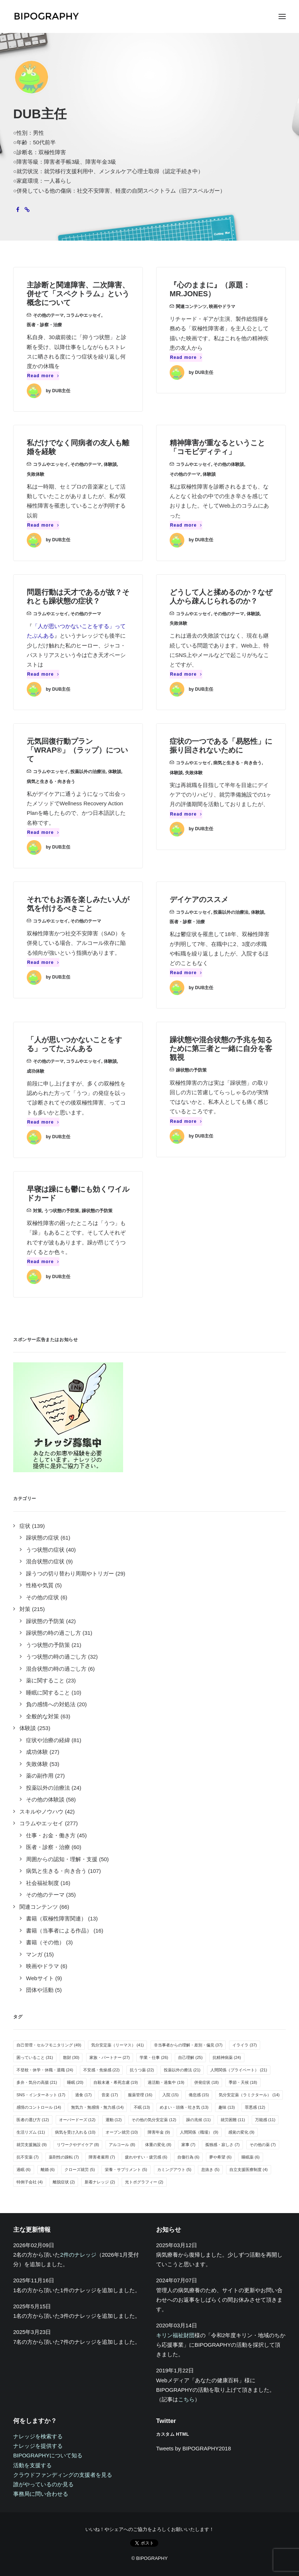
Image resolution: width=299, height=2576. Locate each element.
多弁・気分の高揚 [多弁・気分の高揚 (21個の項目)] (36, 2082)
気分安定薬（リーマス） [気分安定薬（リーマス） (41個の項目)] (117, 2045)
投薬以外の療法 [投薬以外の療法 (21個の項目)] (182, 2070)
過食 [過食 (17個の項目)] (83, 2095)
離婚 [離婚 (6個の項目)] (48, 2169)
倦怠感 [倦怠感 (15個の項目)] (199, 2095)
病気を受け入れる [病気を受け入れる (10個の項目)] (75, 2132)
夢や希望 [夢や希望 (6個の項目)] (220, 2157)
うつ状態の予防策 (61, 1210)
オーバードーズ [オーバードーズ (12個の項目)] (77, 2119)
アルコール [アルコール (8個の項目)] (122, 2144)
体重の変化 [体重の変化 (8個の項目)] (158, 2144)
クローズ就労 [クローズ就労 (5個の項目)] (79, 2169)
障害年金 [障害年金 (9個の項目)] (159, 2132)
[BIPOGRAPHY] (46, 16)
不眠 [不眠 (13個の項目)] (142, 2107)
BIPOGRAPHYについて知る (47, 2455)
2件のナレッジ (78, 2255)
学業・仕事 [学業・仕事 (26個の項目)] (154, 2057)
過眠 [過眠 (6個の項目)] (23, 2169)
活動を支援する (32, 2465)
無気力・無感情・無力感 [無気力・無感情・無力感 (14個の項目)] (97, 2107)
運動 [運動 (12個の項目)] (114, 2119)
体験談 (110, 464)
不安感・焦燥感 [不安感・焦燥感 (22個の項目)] (101, 2070)
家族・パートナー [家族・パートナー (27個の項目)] (109, 2057)
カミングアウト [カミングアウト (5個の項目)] (174, 2169)
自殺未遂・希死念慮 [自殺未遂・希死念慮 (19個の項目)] (115, 2082)
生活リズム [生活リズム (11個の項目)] (30, 2132)
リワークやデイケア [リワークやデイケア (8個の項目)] (78, 2144)
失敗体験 (35, 474)
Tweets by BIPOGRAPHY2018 (193, 2448)
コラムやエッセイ (83, 315)
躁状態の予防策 (191, 1070)
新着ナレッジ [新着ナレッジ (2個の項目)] (100, 2182)
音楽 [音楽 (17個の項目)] (109, 2095)
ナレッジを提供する (38, 2446)
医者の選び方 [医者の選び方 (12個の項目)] (32, 2119)
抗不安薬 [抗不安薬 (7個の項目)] (27, 2157)
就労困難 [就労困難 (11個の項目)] (233, 2119)
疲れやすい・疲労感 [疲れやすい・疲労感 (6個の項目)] (146, 2157)
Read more (43, 375)
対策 (37, 1210)
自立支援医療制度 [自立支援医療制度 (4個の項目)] (248, 2169)
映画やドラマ (222, 306)
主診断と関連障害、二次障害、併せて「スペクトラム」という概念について (78, 294)
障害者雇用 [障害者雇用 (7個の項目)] (102, 2157)
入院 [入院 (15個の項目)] (170, 2095)
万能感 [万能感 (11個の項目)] (265, 2119)
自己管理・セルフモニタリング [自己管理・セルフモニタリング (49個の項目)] (48, 2045)
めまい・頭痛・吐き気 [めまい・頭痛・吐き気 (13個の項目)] (184, 2107)
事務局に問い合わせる (40, 2494)
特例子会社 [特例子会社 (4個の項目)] (29, 2182)
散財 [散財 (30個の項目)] (71, 2057)
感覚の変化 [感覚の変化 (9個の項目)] (241, 2132)
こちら (186, 2399)
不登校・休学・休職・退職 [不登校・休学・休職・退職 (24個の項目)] (44, 2070)
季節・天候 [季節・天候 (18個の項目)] (243, 2082)
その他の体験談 (228, 464)
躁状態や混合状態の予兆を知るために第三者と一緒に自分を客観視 (221, 1048)
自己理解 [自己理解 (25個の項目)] (190, 2057)
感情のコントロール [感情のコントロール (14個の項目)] (38, 2107)
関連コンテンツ (191, 306)
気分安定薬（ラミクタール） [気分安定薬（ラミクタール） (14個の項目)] (249, 2095)
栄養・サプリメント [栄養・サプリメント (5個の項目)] (126, 2169)
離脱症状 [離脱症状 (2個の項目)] (64, 2182)
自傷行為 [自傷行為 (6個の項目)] (188, 2157)
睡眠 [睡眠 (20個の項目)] (75, 2082)
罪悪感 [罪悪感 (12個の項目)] (255, 2107)
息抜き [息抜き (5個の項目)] (210, 2169)
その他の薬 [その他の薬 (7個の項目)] (263, 2144)
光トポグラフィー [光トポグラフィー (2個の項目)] (144, 2182)
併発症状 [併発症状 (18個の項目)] (206, 2082)
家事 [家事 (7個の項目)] (188, 2144)
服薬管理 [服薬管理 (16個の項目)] (140, 2095)
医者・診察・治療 (44, 324)
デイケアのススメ (199, 899)
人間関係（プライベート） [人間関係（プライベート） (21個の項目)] (238, 2070)
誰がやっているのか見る (43, 2484)
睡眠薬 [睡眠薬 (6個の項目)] (250, 2157)
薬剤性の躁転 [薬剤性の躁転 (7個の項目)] (64, 2157)
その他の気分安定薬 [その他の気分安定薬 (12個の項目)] (154, 2119)
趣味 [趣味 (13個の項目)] (226, 2107)
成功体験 (35, 1071)
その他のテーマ (48, 315)
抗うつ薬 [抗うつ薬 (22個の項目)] (142, 2070)
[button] (282, 16)
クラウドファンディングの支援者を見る (62, 2475)
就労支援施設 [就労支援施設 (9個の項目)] (31, 2144)
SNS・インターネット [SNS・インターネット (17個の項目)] (40, 2095)
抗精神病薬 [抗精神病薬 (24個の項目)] (227, 2057)
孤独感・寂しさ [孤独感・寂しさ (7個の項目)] (222, 2144)
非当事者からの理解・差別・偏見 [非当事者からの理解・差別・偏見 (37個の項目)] (188, 2045)
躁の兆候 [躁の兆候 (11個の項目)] (198, 2119)
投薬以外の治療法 (88, 771)
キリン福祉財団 (175, 2335)
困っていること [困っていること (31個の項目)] (34, 2057)
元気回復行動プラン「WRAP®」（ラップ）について (77, 750)
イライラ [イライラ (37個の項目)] (244, 2045)
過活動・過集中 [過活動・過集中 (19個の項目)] (166, 2082)
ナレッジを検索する (38, 2436)
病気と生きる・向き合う (51, 781)
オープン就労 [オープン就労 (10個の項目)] (122, 2132)
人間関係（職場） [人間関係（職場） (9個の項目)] (199, 2132)
